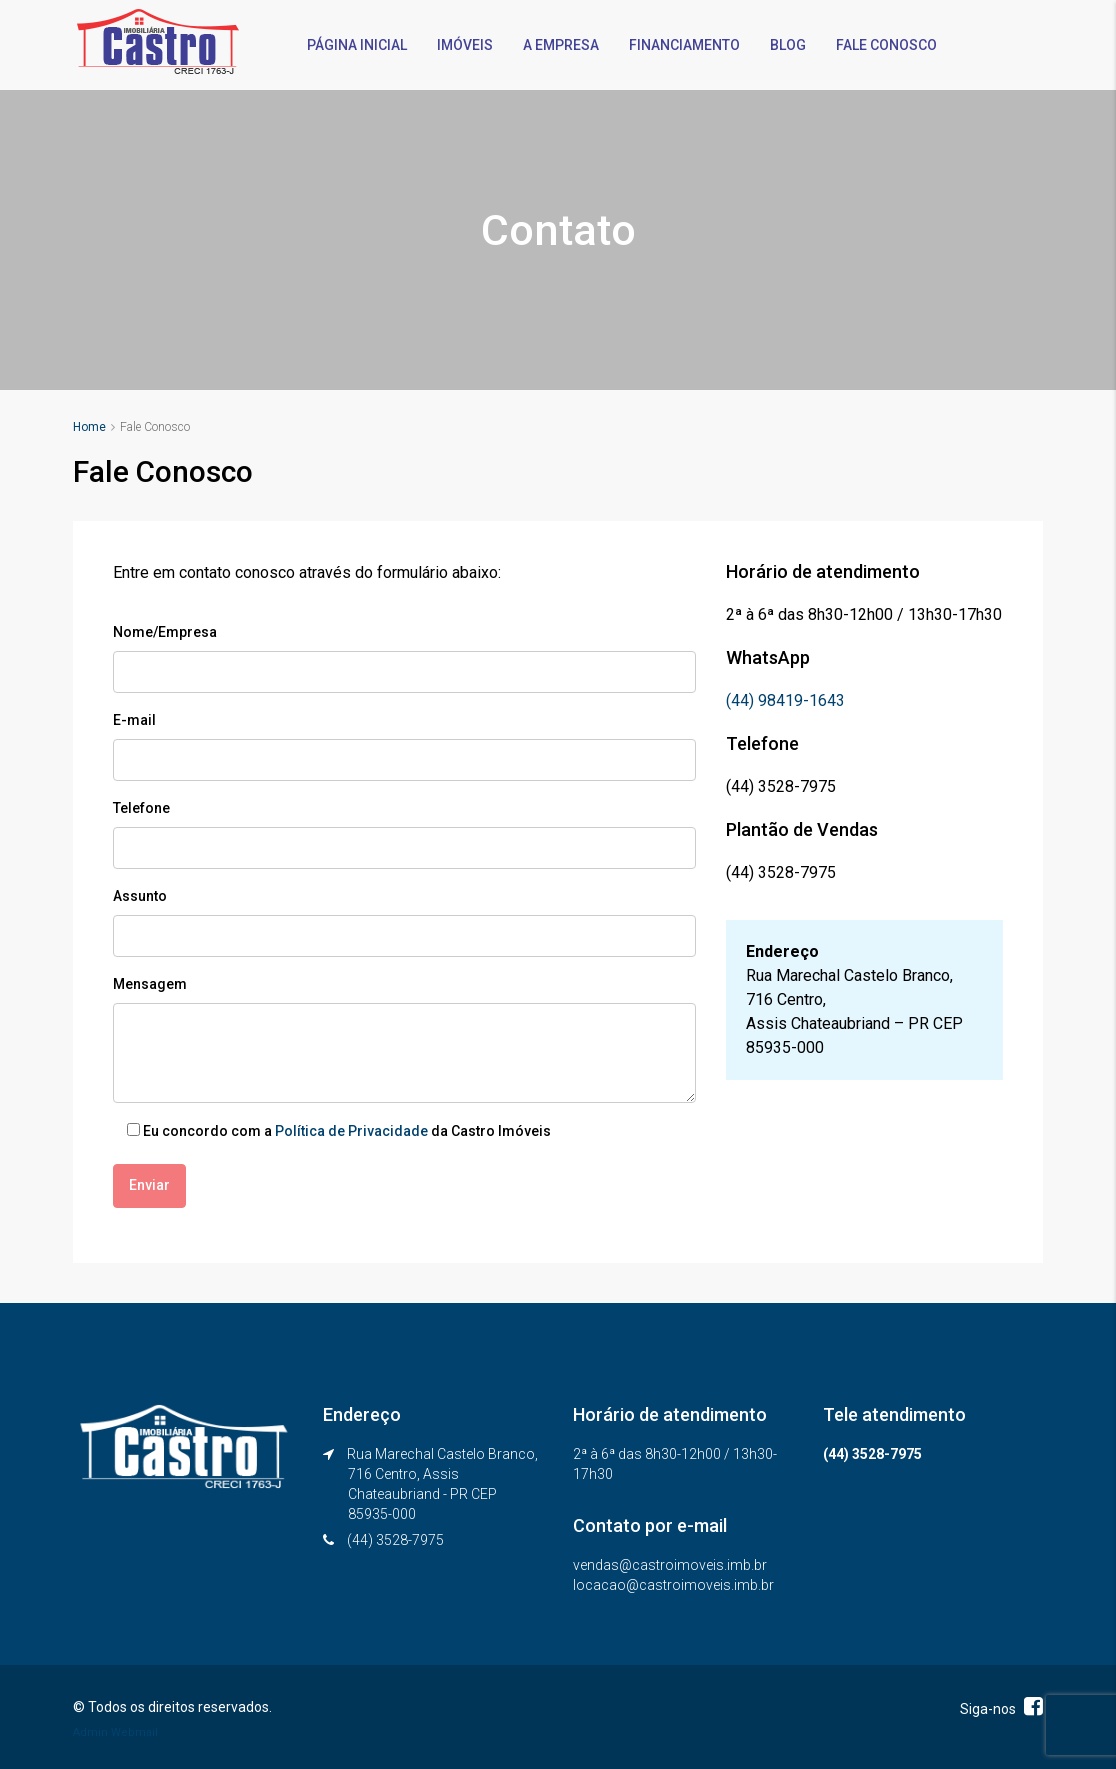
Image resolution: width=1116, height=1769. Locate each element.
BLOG (788, 45)
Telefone (141, 808)
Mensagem (150, 984)
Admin (90, 1731)
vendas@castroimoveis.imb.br (670, 1564)
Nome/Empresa (165, 632)
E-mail (134, 720)
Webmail (134, 1731)
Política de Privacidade (351, 1131)
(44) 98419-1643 (785, 700)
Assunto (140, 896)
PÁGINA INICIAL (357, 45)
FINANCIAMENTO (684, 45)
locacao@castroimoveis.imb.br (673, 1584)
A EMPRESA (561, 45)
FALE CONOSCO (886, 45)
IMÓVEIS (465, 45)
